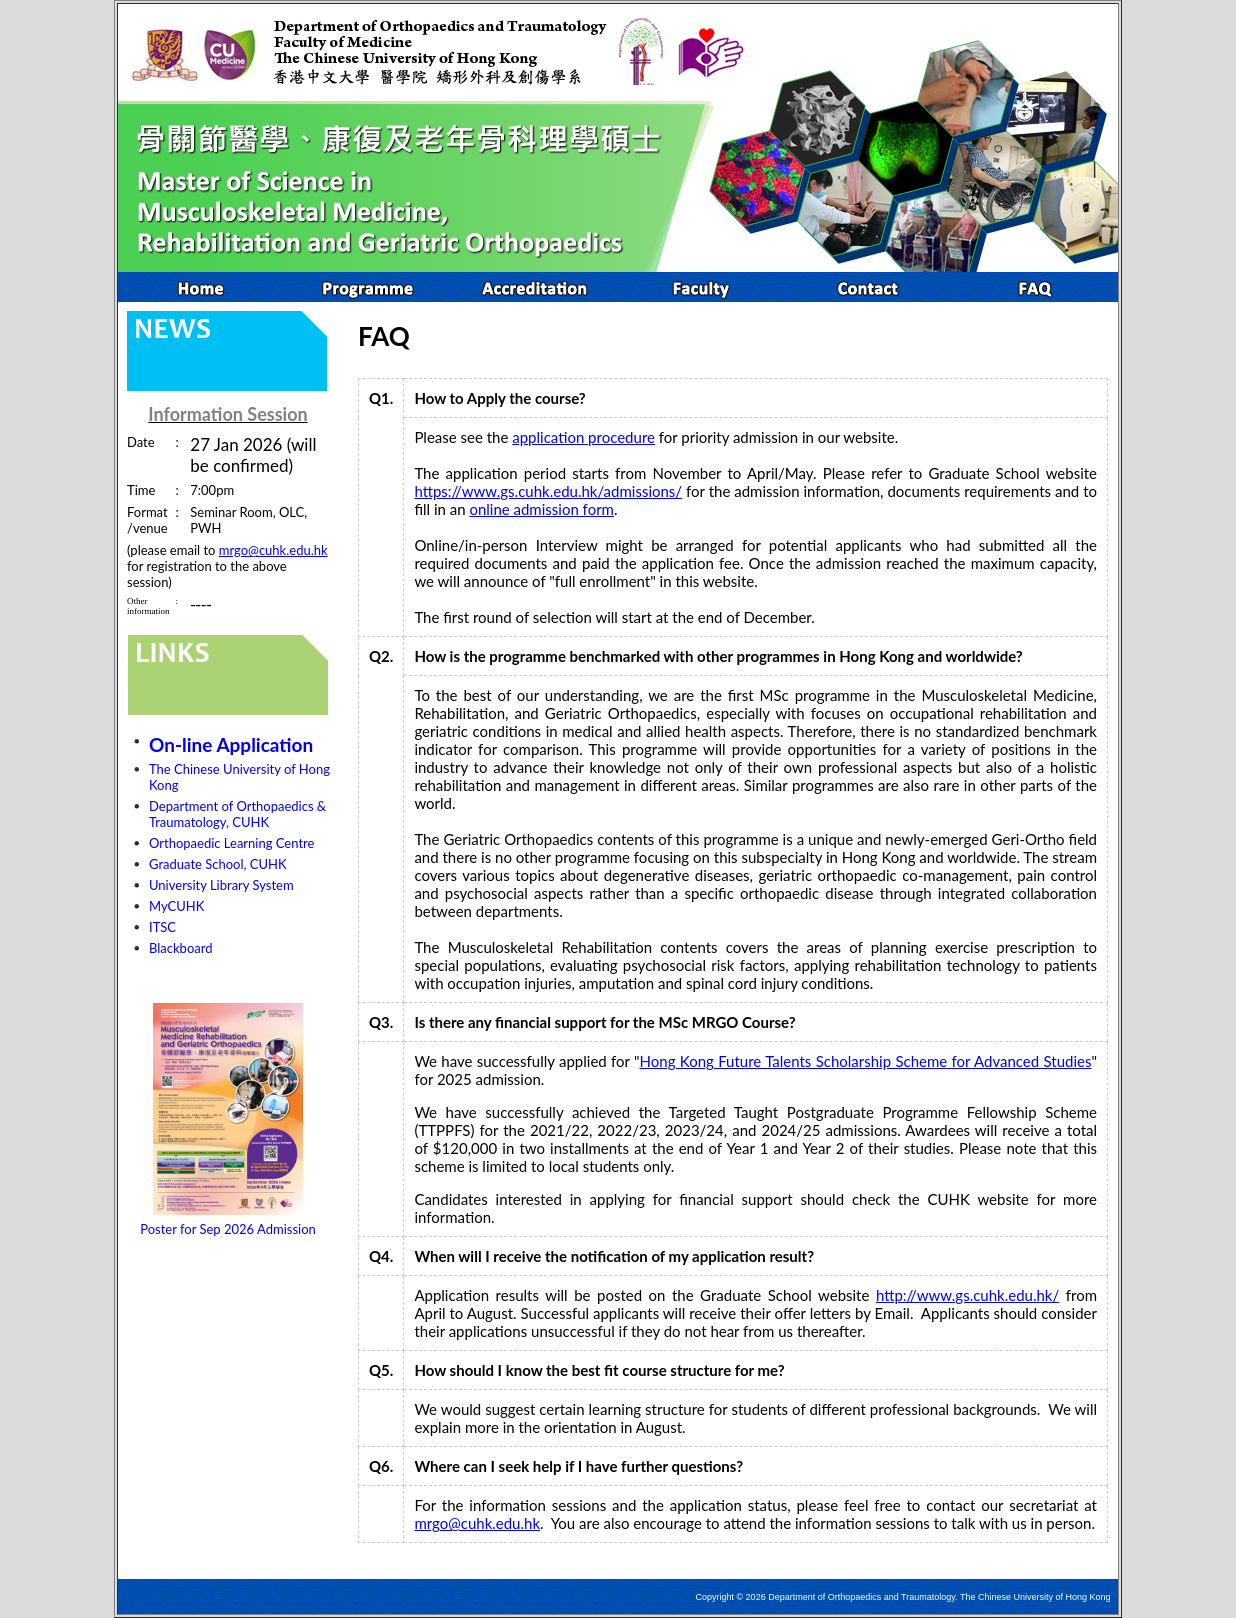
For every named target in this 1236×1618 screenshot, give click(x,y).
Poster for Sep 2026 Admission (228, 1229)
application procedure (583, 437)
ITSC (162, 927)
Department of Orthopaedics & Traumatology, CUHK (237, 814)
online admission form (541, 509)
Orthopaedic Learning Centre (231, 843)
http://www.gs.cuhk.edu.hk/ (967, 1295)
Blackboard (181, 948)
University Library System (221, 885)
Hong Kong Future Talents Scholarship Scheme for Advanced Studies (866, 1061)
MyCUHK (176, 906)
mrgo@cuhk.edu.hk (273, 550)
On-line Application (231, 744)
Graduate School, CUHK (218, 864)
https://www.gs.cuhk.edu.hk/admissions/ (548, 491)
